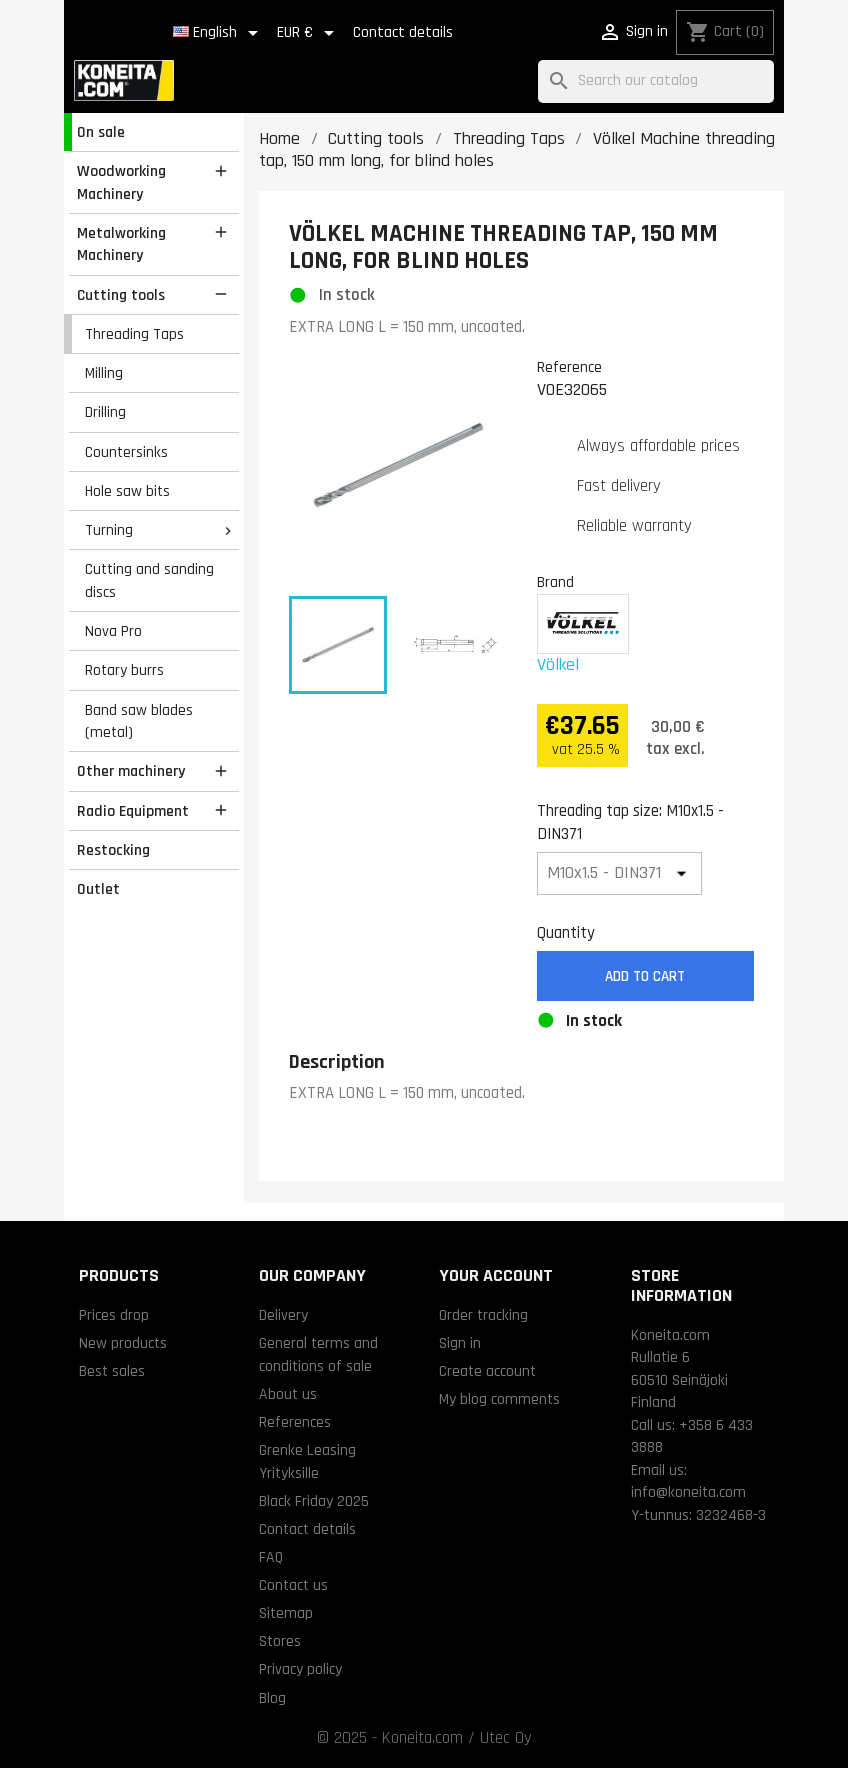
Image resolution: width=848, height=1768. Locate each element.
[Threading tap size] (620, 873)
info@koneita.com (688, 1492)
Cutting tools (121, 295)
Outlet (98, 889)
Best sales (112, 1371)
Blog (272, 1698)
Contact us (293, 1585)
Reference (569, 367)
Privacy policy (300, 1669)
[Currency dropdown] (309, 33)
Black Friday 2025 (314, 1501)
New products (123, 1343)
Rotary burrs (124, 670)
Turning (109, 530)
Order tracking (483, 1315)
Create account (487, 1371)
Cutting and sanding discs (149, 580)
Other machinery (131, 771)
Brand (555, 582)
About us (288, 1394)
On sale (101, 132)
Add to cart (645, 976)
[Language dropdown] (219, 33)
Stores (280, 1641)
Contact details (403, 32)
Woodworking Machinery (121, 182)
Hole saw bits (127, 491)
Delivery (283, 1315)
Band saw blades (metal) (139, 721)
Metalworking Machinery (121, 244)
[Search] (656, 81)
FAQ (271, 1557)
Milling (104, 373)
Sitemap (286, 1613)
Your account (496, 1275)
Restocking (113, 850)
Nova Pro (113, 631)
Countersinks (126, 452)
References (295, 1422)
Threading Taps (134, 334)
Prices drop (114, 1315)
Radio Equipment (133, 811)
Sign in (460, 1343)
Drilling (105, 412)
